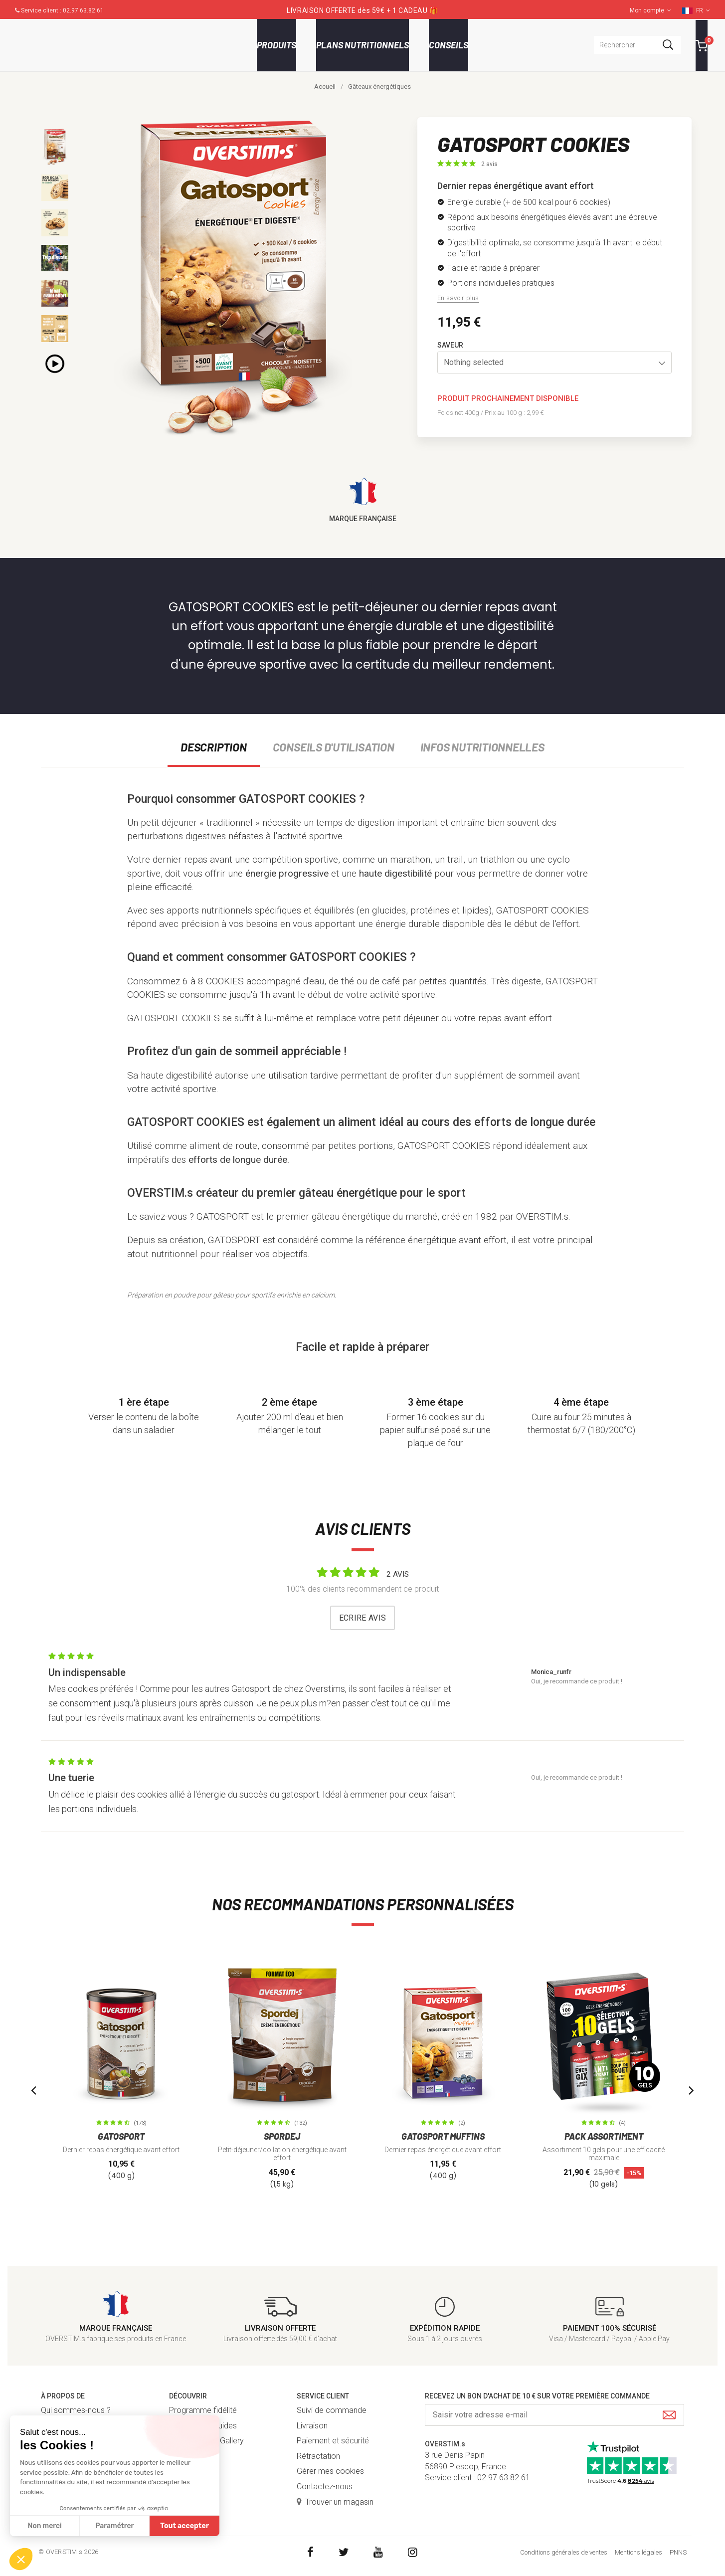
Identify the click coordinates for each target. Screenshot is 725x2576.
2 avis (489, 164)
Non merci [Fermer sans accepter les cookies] (44, 2526)
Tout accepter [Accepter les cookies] (184, 2526)
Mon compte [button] (650, 10)
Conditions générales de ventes (563, 2552)
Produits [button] (276, 44)
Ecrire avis (362, 1618)
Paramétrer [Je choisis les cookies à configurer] (114, 2526)
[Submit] (669, 2415)
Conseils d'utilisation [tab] (333, 747)
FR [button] (703, 10)
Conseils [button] (448, 44)
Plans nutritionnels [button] (362, 44)
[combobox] (637, 45)
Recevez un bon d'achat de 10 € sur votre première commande (537, 2396)
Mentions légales (638, 2552)
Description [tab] (213, 747)
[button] (554, 362)
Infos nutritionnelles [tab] (482, 747)
